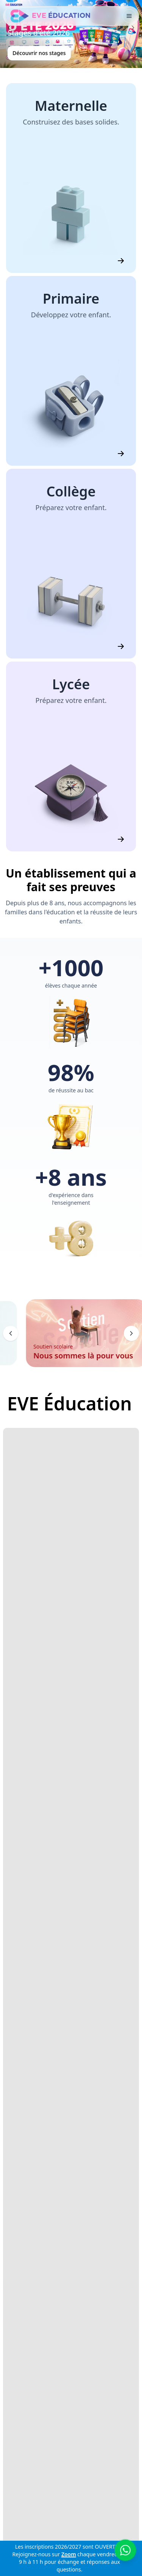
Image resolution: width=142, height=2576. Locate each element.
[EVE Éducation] (51, 15)
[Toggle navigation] (129, 16)
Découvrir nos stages (39, 53)
